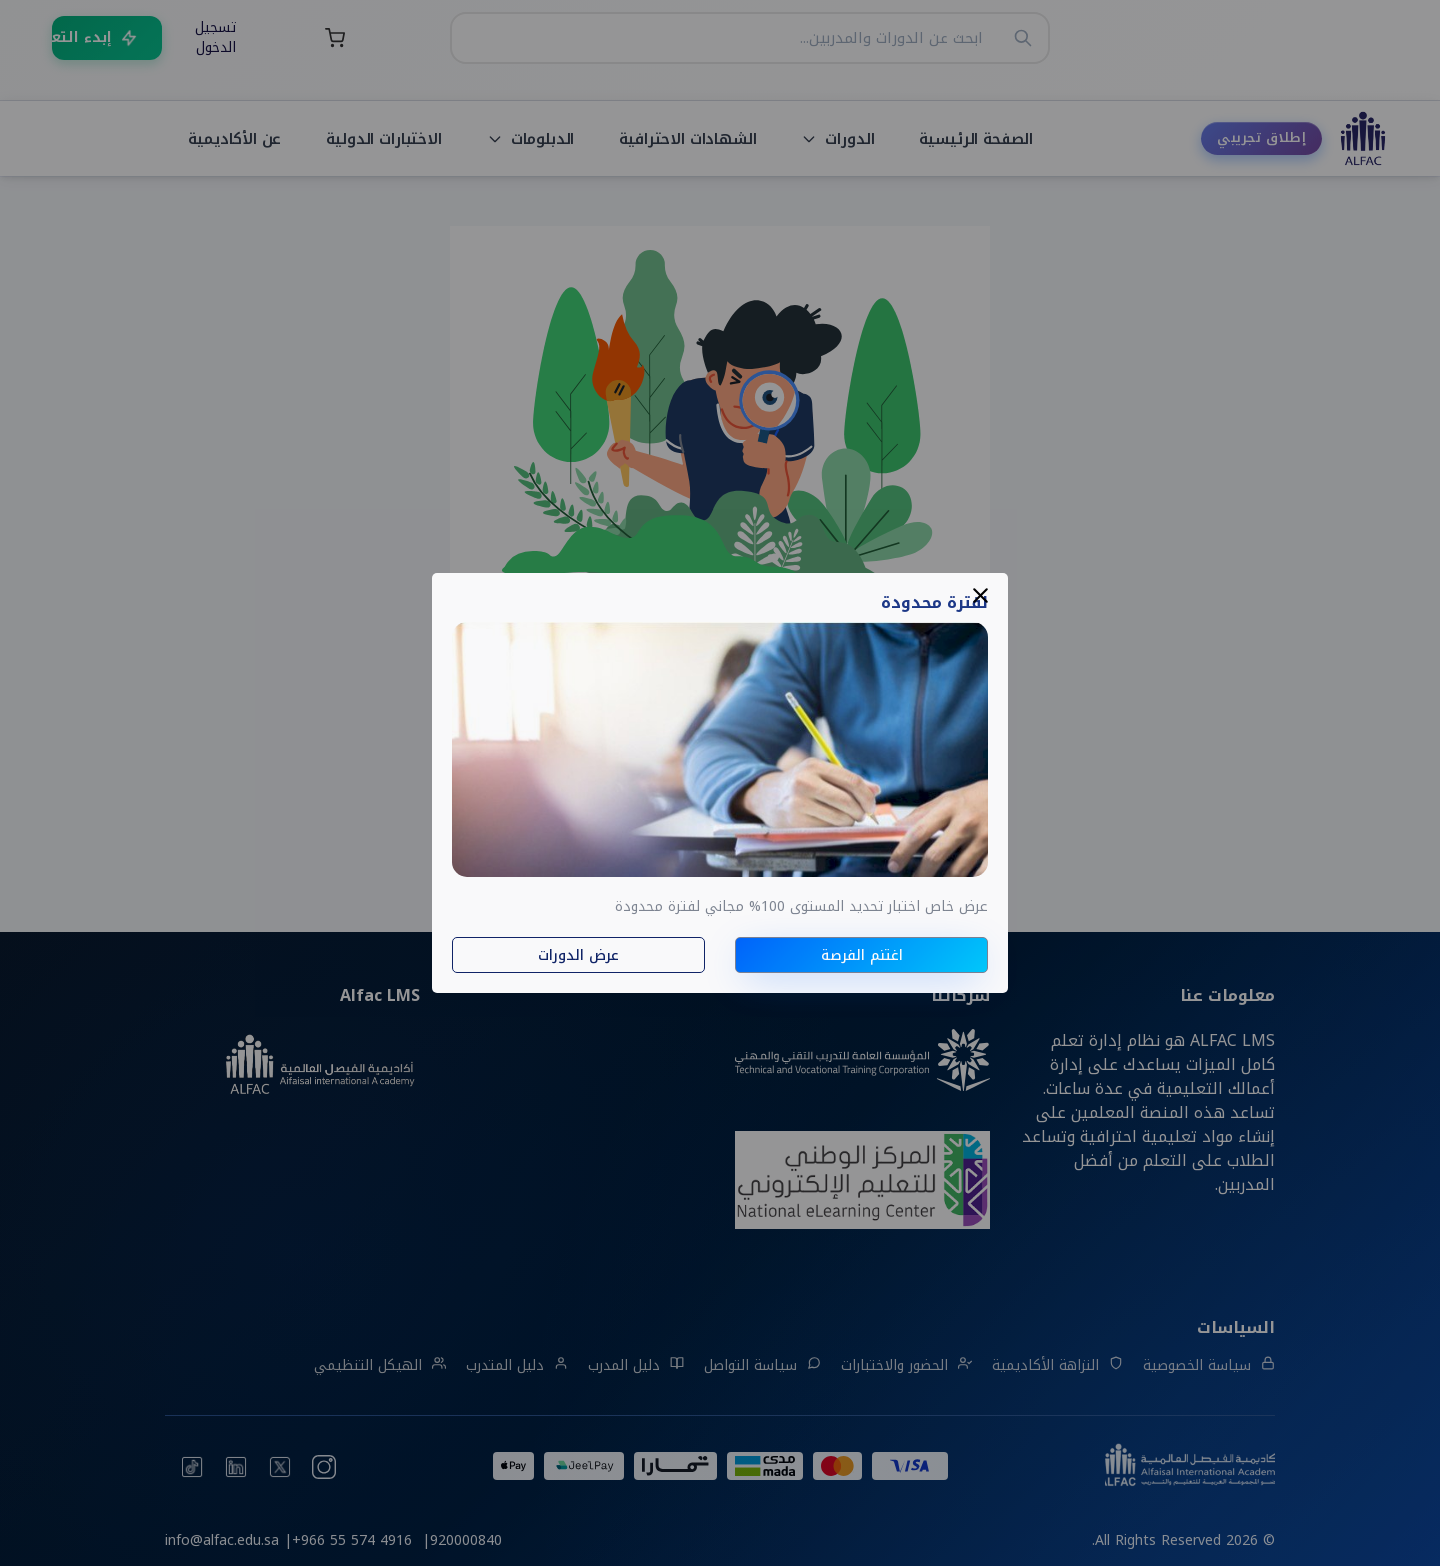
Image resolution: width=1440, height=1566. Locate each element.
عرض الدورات (578, 955)
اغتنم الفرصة (862, 955)
